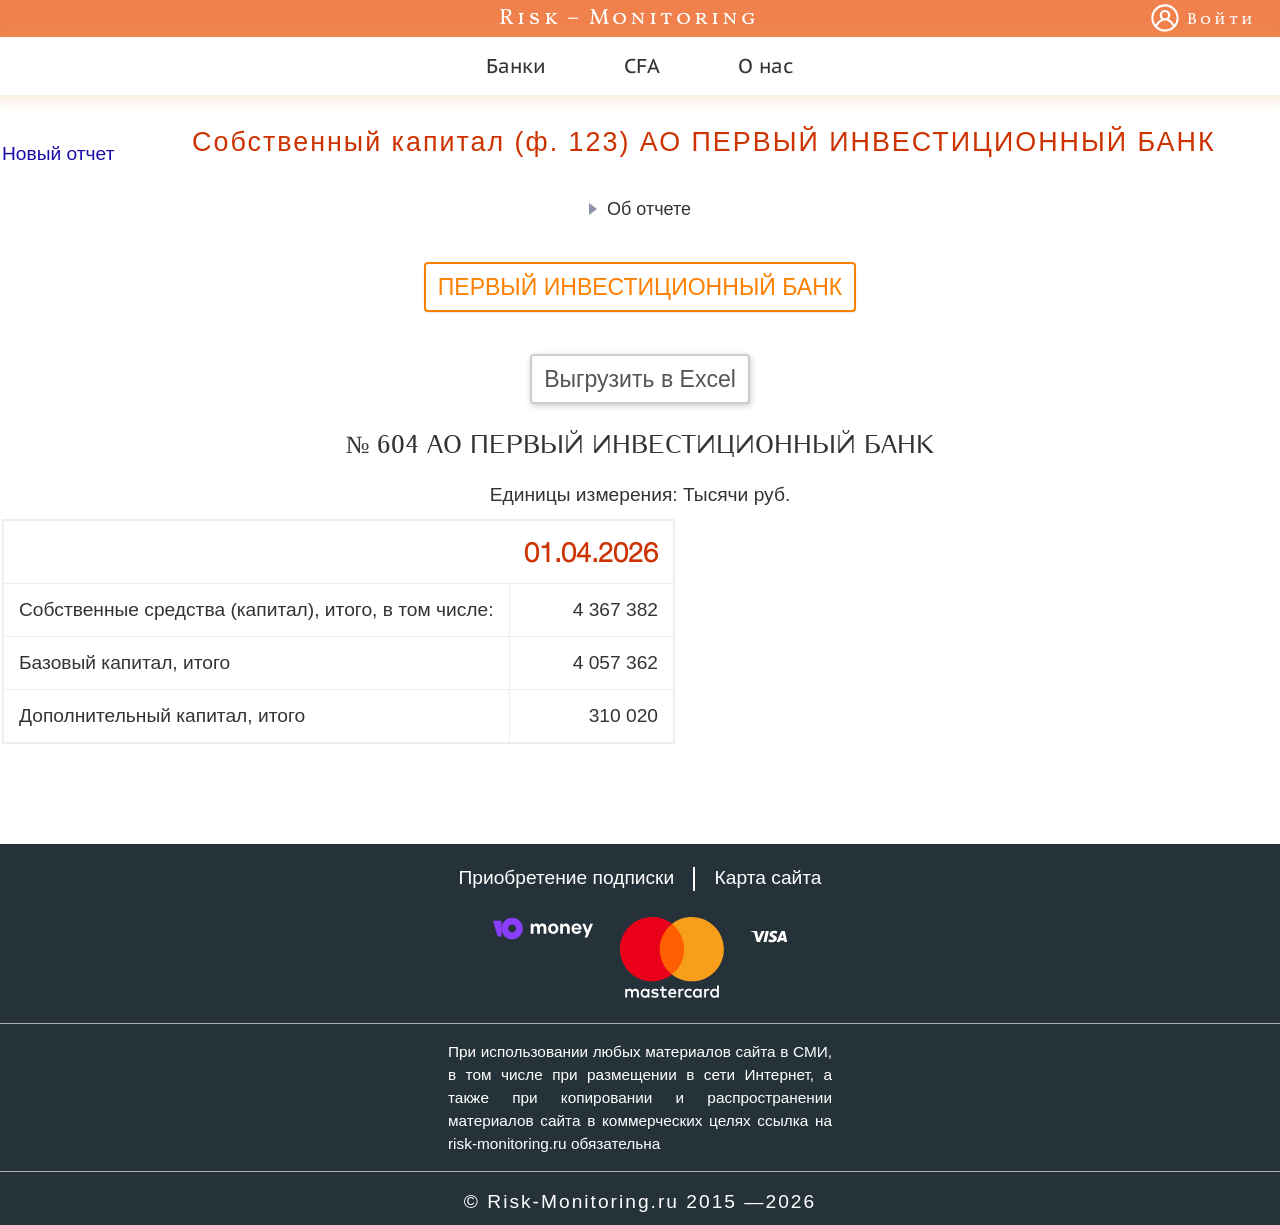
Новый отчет (58, 153)
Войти (1221, 20)
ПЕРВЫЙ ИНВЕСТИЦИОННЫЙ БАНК (640, 287)
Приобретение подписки (566, 877)
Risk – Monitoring (629, 18)
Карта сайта (768, 877)
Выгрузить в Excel (640, 379)
